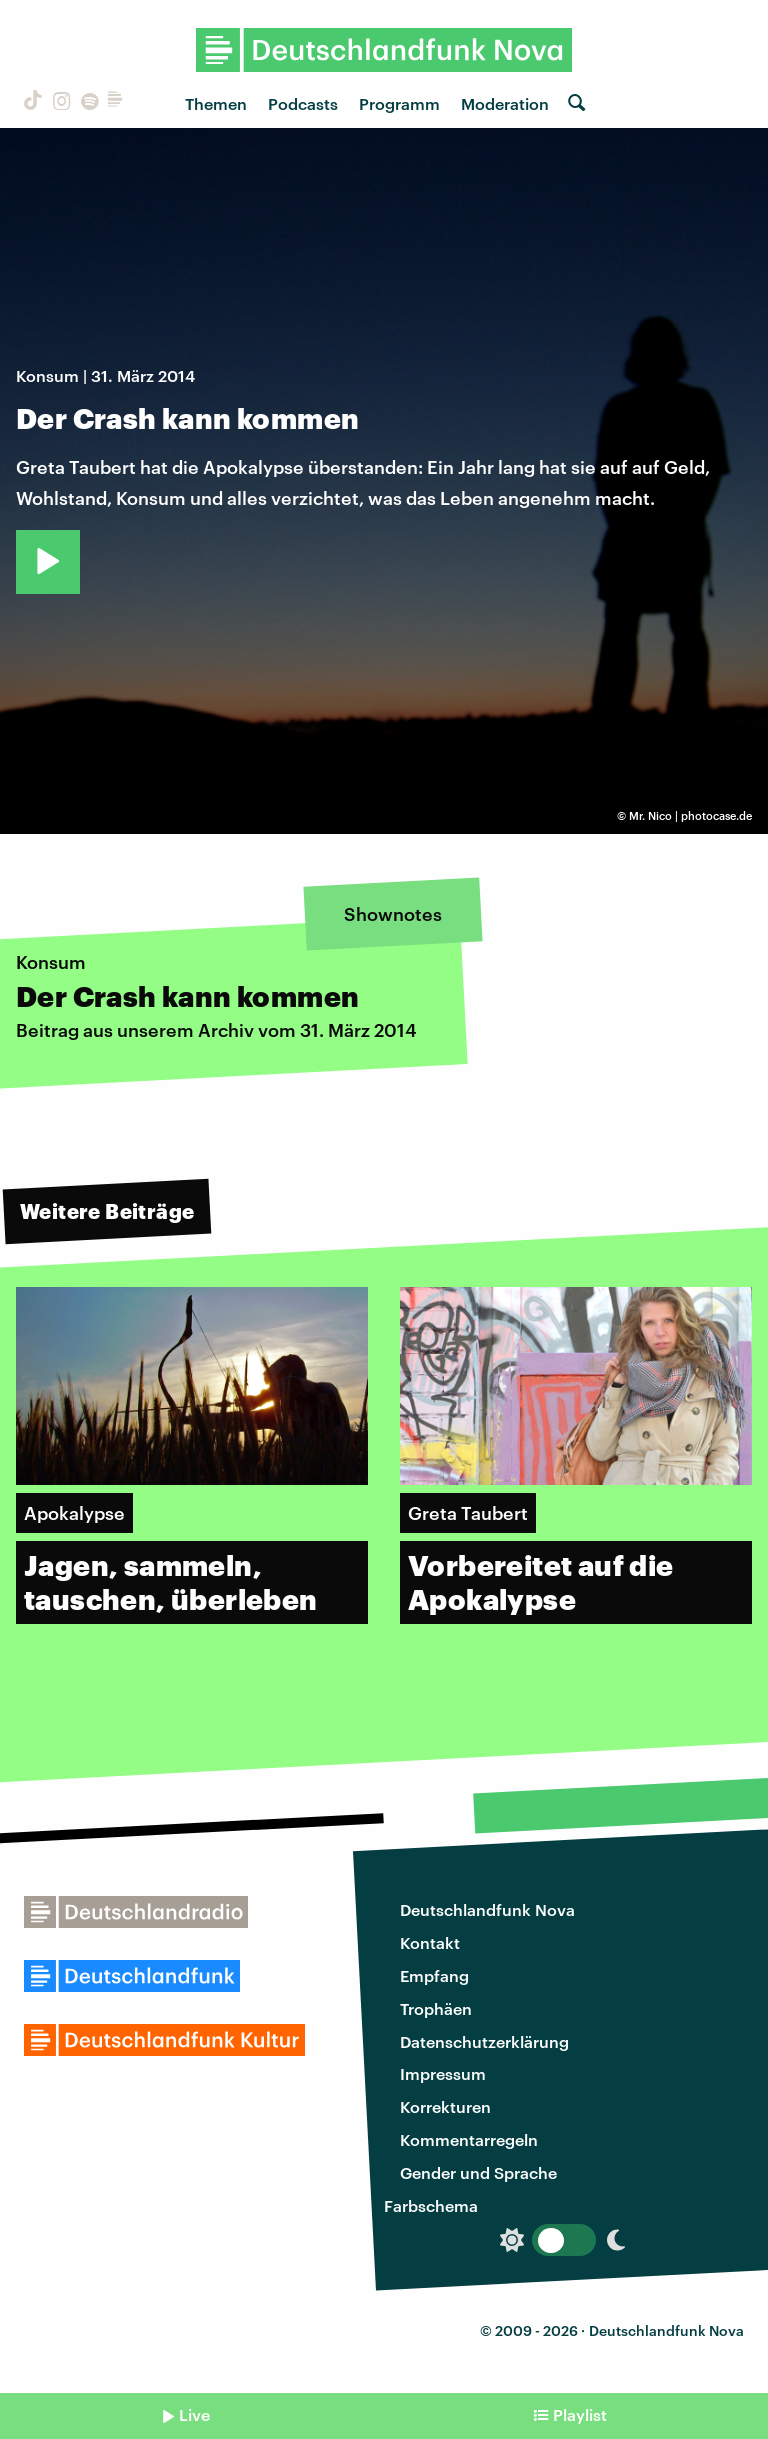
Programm (399, 103)
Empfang (434, 1975)
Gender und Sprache (478, 2172)
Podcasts (303, 103)
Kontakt (430, 1942)
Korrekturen (445, 2106)
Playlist (580, 2414)
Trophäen (436, 2008)
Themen (216, 103)
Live (194, 2414)
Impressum (443, 2073)
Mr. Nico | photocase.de (690, 815)
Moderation (505, 103)
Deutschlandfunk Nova (487, 1909)
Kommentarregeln (469, 2139)
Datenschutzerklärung (484, 2041)
